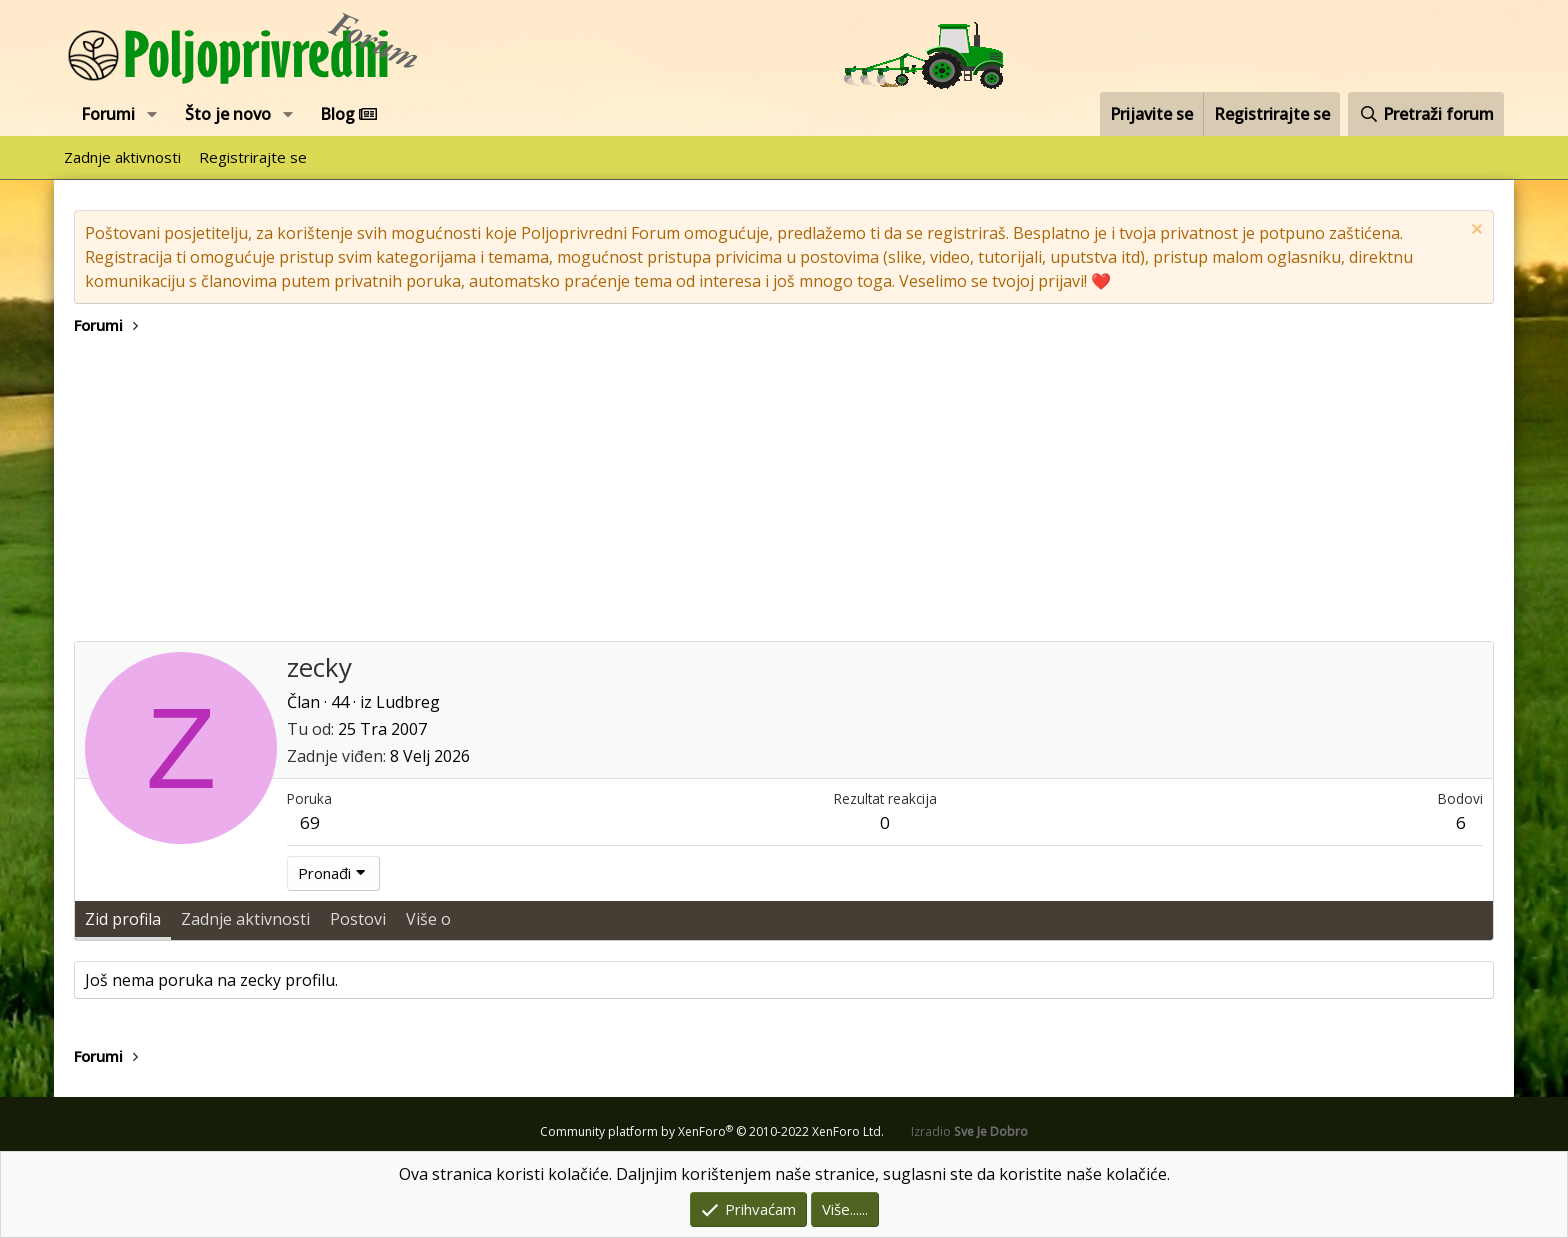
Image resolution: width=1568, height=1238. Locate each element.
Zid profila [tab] (123, 919)
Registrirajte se (253, 157)
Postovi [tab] (358, 919)
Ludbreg (408, 702)
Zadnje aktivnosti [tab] (245, 919)
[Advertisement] (784, 491)
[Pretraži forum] (1426, 114)
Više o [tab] (428, 919)
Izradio (969, 1131)
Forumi (108, 114)
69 (310, 822)
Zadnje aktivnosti (122, 157)
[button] (152, 114)
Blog (348, 114)
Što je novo (228, 114)
